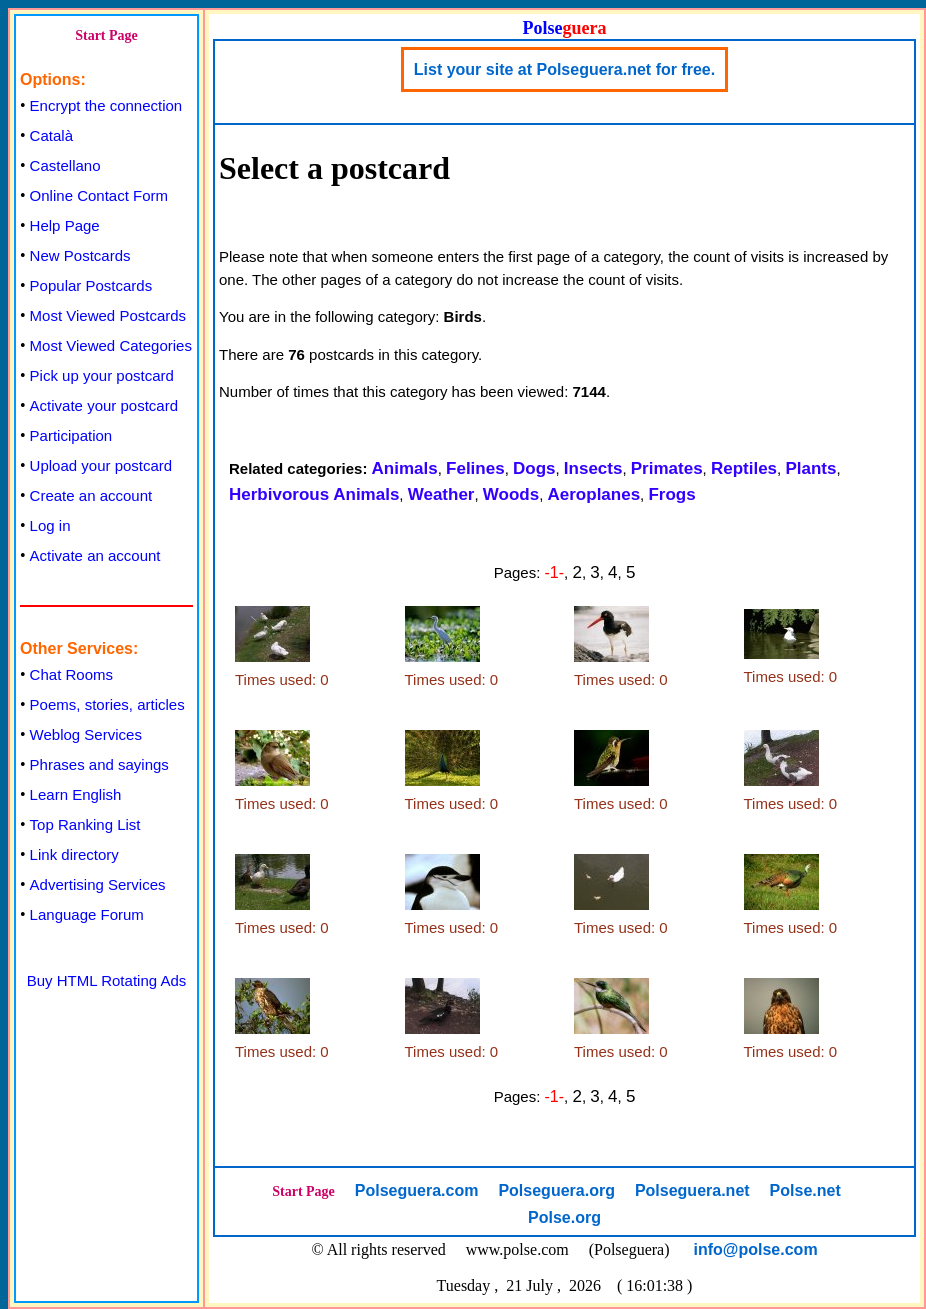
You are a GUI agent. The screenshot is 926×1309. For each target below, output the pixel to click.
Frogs (671, 494)
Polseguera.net (692, 1190)
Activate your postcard (104, 405)
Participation (71, 435)
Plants (810, 468)
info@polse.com (756, 1249)
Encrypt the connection (106, 105)
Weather (441, 494)
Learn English (76, 794)
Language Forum (87, 914)
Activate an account (95, 555)
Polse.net (805, 1190)
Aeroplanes (594, 494)
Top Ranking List (85, 824)
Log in (50, 525)
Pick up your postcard (102, 375)
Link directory (74, 854)
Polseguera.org (556, 1190)
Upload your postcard (101, 465)
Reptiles (744, 468)
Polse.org (564, 1217)
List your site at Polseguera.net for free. (564, 69)
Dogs (534, 468)
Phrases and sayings (99, 764)
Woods (511, 494)
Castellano (65, 165)
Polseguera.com (417, 1190)
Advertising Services (98, 884)
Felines (475, 468)
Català (51, 135)
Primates (667, 468)
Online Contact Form (99, 195)
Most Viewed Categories (111, 345)
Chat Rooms (71, 674)
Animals (405, 468)
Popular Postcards (91, 285)
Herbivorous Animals (314, 494)
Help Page (65, 225)
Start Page (106, 35)
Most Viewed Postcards (108, 315)
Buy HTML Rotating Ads (107, 980)
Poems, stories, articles (107, 704)
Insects (593, 468)
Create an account (91, 495)
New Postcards (80, 255)
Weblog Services (86, 734)
